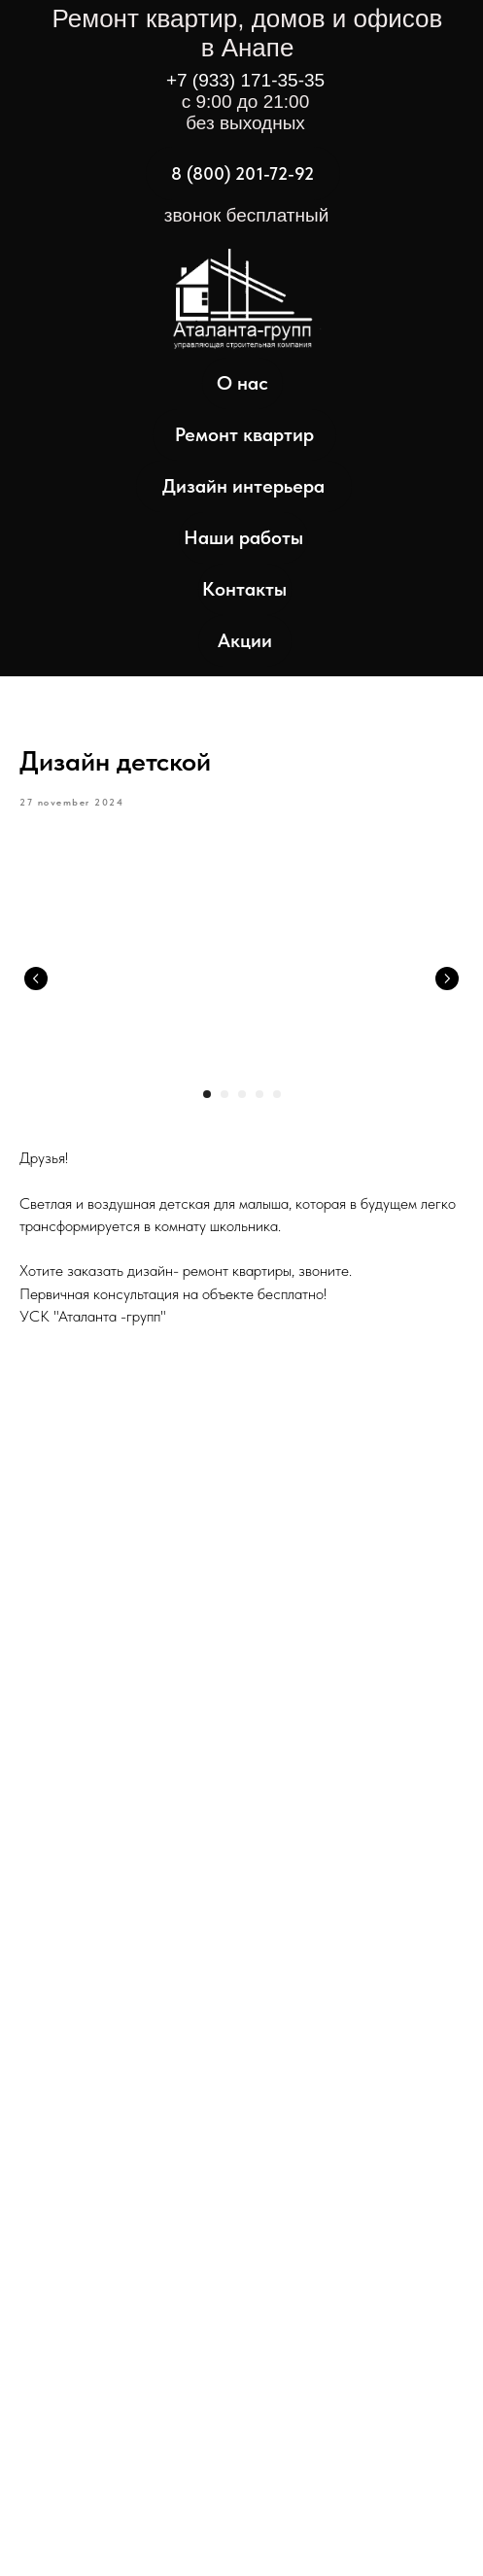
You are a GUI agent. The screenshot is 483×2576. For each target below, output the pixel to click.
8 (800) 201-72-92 (242, 173)
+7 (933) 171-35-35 (245, 80)
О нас (242, 383)
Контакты (244, 589)
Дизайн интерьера (243, 486)
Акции (245, 640)
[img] (235, 310)
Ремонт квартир (244, 434)
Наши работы (243, 537)
